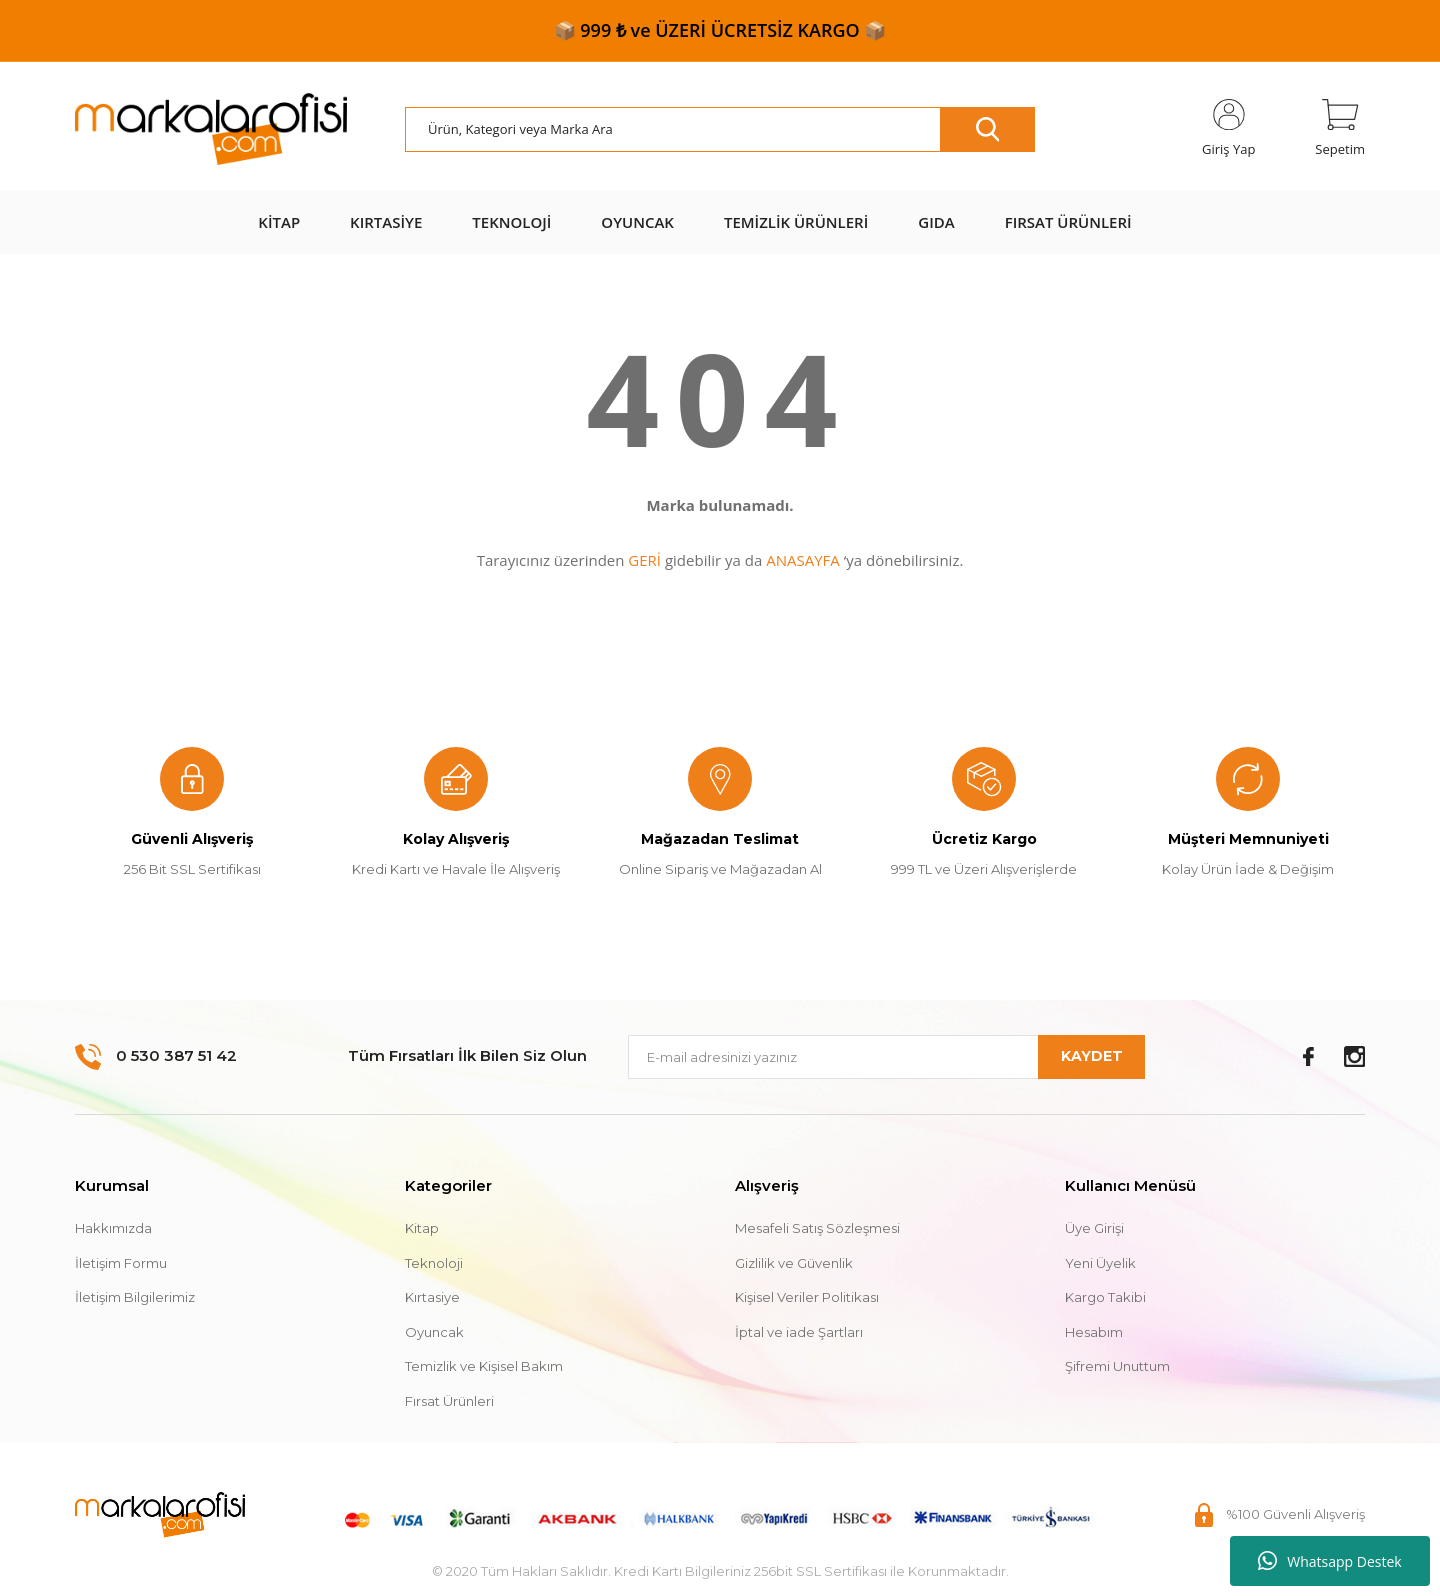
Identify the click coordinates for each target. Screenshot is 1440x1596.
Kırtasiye (432, 1297)
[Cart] (1340, 129)
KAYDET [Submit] (1092, 1056)
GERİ (644, 560)
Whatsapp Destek (1329, 1561)
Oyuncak (434, 1332)
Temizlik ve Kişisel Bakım (484, 1366)
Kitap (422, 1228)
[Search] (720, 129)
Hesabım (1094, 1332)
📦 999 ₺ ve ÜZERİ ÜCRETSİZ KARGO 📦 (720, 30)
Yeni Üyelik (1100, 1263)
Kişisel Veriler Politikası (807, 1297)
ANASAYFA (803, 560)
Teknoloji (434, 1263)
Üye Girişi (1094, 1228)
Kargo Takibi (1105, 1297)
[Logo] (211, 130)
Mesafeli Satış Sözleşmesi (817, 1228)
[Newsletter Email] (886, 1057)
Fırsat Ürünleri (449, 1401)
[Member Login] (1228, 129)
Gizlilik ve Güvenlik (794, 1263)
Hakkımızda (113, 1228)
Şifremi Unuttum (1117, 1366)
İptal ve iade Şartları (799, 1332)
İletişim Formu (121, 1263)
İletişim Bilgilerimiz (135, 1297)
